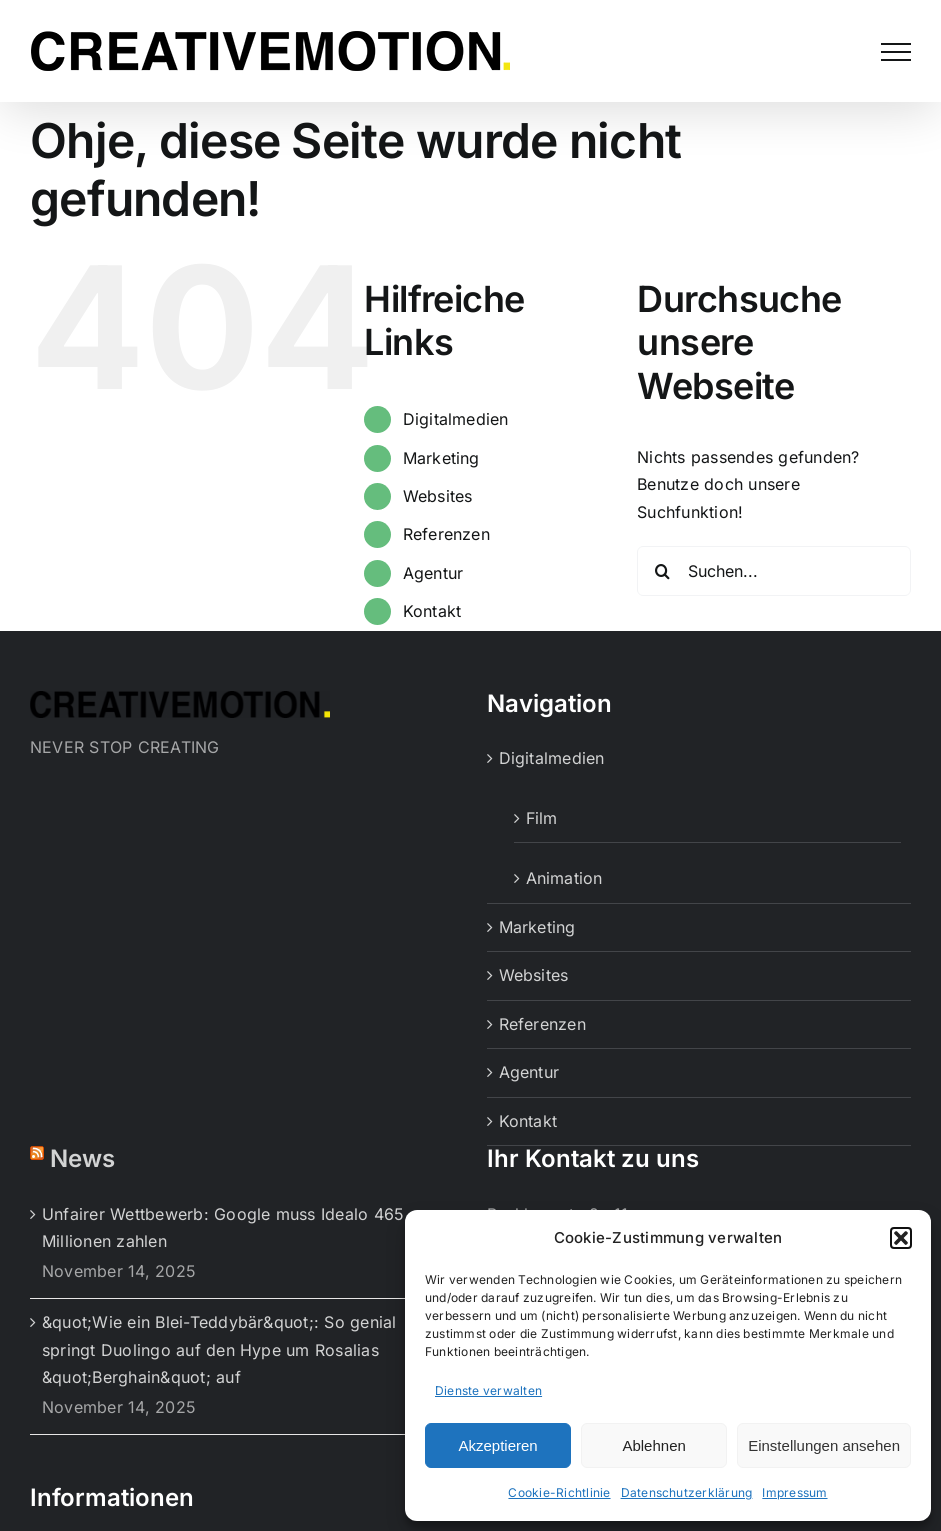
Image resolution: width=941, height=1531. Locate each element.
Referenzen (446, 534)
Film (542, 818)
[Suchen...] (774, 571)
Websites (438, 496)
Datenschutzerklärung (687, 1492)
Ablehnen (653, 1445)
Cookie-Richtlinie (559, 1492)
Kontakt (432, 611)
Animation (564, 878)
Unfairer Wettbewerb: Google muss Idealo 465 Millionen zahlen (223, 1228)
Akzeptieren (497, 1445)
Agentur (433, 573)
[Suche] (662, 571)
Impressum (794, 1492)
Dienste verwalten (488, 1390)
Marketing (441, 458)
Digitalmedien (456, 419)
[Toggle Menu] (896, 52)
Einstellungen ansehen (824, 1445)
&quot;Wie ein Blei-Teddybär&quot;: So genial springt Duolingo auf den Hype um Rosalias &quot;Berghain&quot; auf (219, 1349)
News (82, 1158)
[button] (901, 1238)
